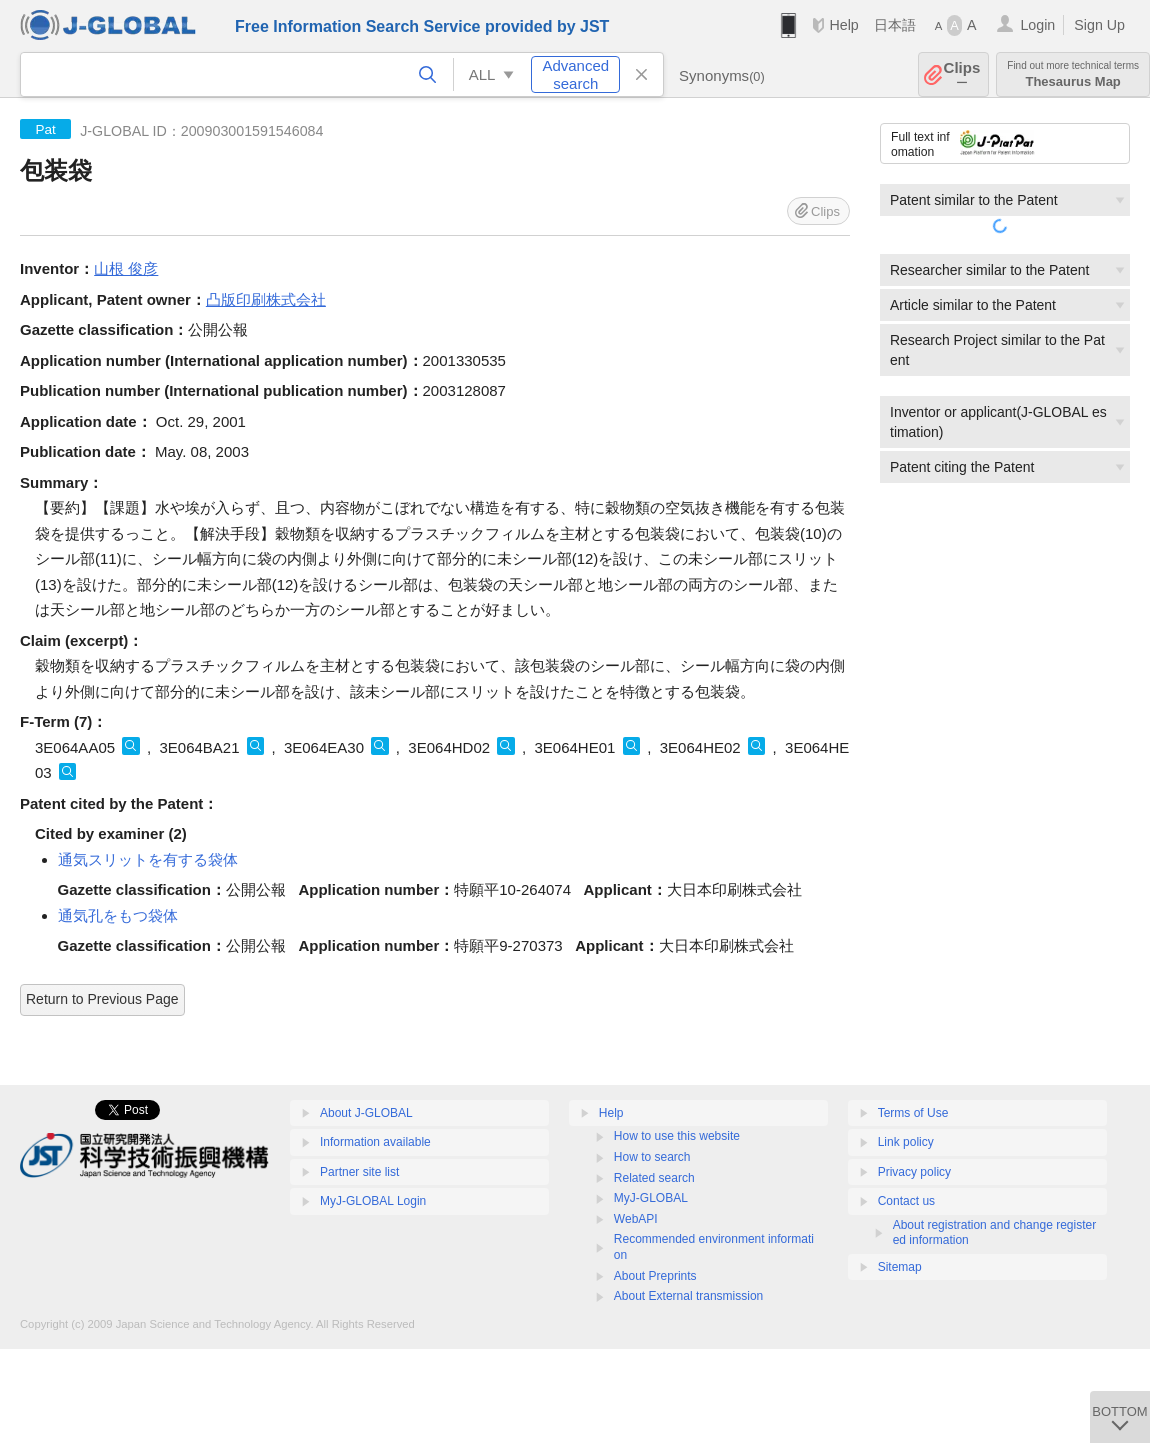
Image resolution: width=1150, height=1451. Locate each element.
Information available (375, 1142)
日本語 (895, 25)
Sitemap (900, 1267)
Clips (962, 74)
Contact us (906, 1201)
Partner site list (359, 1172)
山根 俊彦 (126, 268)
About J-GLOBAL (366, 1113)
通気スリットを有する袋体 (148, 859)
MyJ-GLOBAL (651, 1198)
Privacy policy (914, 1172)
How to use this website (677, 1136)
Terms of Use (913, 1113)
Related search (654, 1178)
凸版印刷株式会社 (266, 299)
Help (843, 25)
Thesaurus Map (1073, 74)
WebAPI (636, 1219)
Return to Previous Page (102, 999)
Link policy (906, 1142)
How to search (652, 1157)
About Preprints (655, 1276)
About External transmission (688, 1296)
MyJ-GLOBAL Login (373, 1201)
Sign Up (1099, 25)
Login (1037, 25)
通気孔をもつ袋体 (118, 915)
